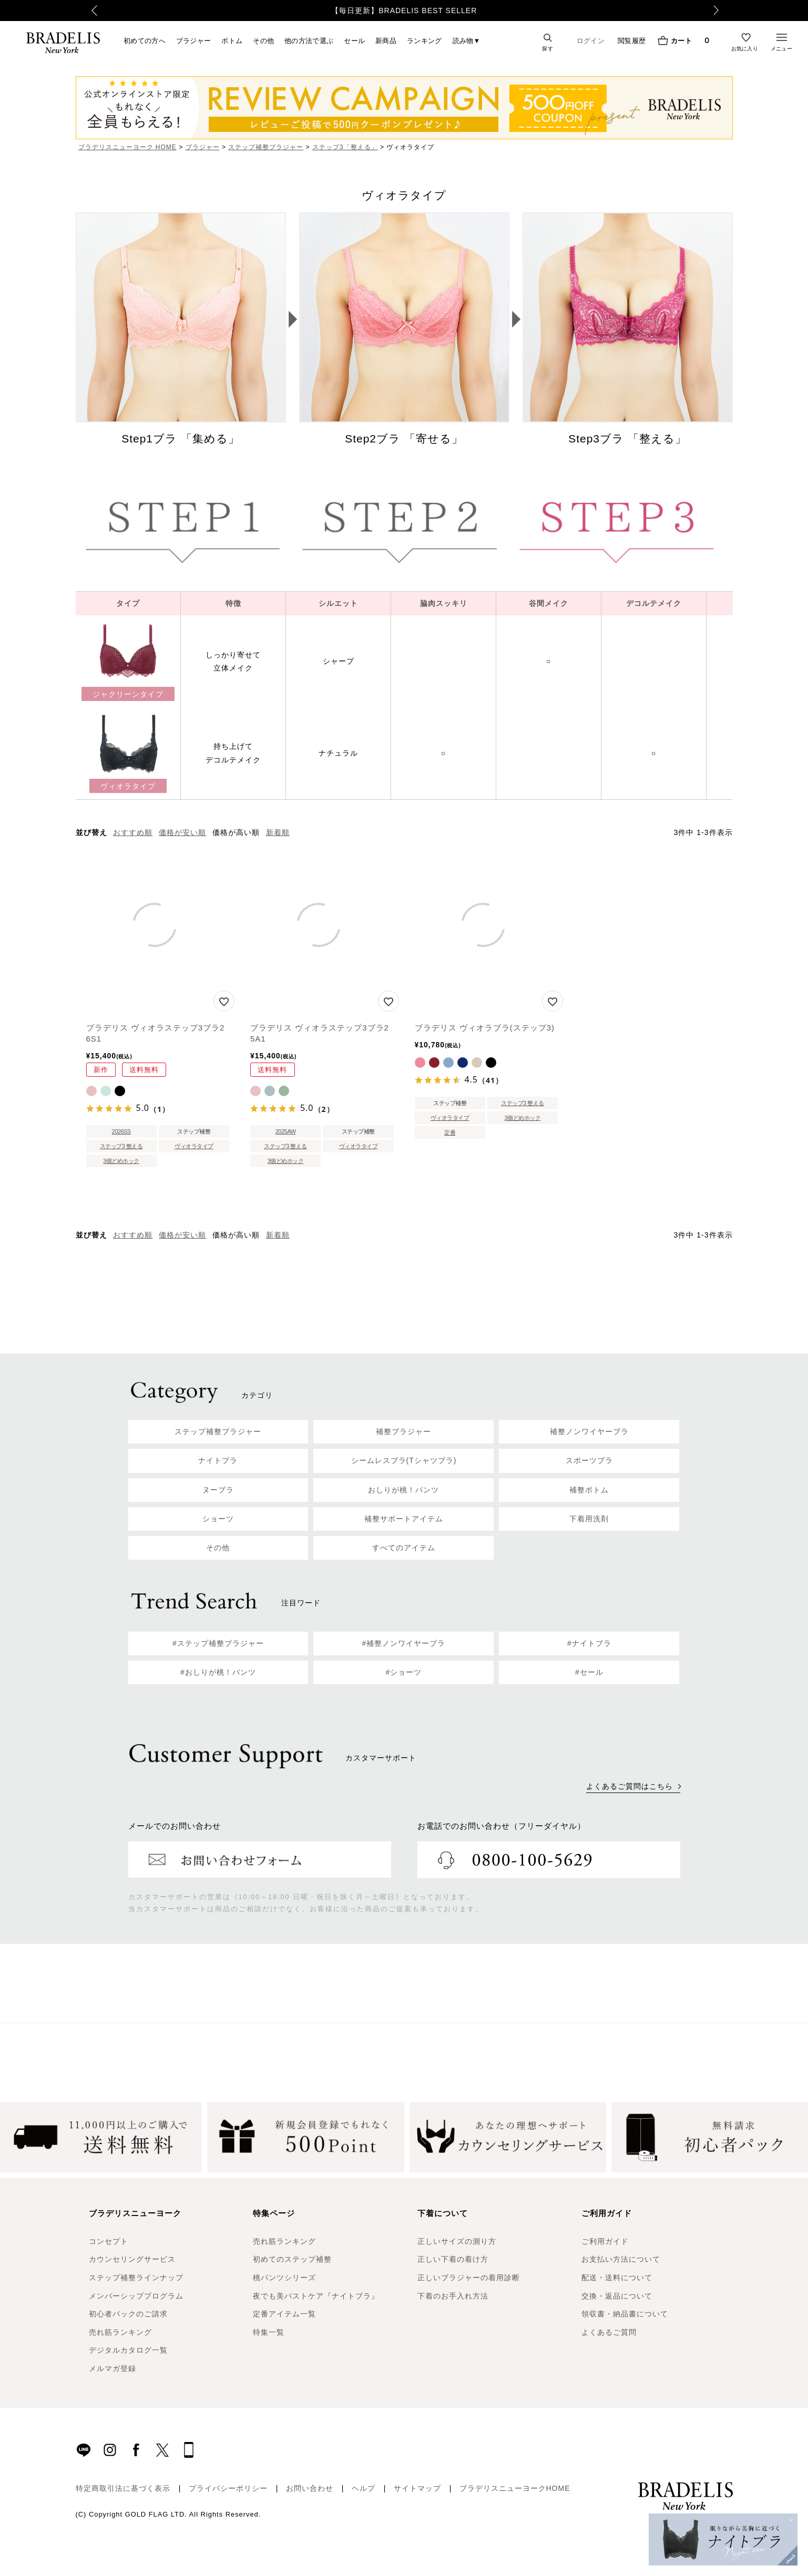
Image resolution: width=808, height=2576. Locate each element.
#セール (589, 1672)
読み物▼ (466, 40)
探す (547, 48)
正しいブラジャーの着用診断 (468, 2277)
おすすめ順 (132, 832)
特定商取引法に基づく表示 (123, 2488)
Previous (78, 10)
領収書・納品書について (624, 2314)
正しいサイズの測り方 (456, 2241)
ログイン (591, 40)
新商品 (385, 40)
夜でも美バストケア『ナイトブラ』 (316, 2296)
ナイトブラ (218, 1460)
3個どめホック (121, 1161)
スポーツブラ (589, 1460)
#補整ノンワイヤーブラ (404, 1643)
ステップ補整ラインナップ (136, 2277)
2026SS (121, 1131)
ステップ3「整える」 (345, 147)
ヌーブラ (218, 1490)
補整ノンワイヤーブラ (589, 1431)
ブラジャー (193, 40)
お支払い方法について (620, 2259)
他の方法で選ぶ (308, 40)
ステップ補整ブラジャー (265, 147)
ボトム (231, 40)
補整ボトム (589, 1490)
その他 (263, 40)
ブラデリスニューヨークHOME (514, 2488)
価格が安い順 (182, 832)
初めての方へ (145, 40)
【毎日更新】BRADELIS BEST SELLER (404, 10)
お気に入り (745, 48)
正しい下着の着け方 (452, 2259)
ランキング (424, 40)
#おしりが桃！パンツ (218, 1672)
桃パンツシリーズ (284, 2277)
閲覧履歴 (632, 40)
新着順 (278, 832)
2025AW (285, 1131)
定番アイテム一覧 (284, 2314)
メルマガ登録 (112, 2368)
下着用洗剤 (589, 1518)
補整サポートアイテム (403, 1518)
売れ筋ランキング (120, 2332)
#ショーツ (404, 1672)
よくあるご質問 (609, 2332)
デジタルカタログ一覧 (128, 2350)
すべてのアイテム (403, 1547)
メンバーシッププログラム (136, 2296)
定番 (449, 1132)
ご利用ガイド (605, 2241)
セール (354, 40)
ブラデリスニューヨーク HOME (127, 147)
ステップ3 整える (121, 1146)
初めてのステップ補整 (292, 2259)
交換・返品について (616, 2296)
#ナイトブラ (589, 1643)
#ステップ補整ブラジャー (218, 1643)
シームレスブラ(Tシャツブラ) (404, 1460)
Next (727, 10)
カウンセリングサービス (132, 2259)
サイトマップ (417, 2488)
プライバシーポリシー (228, 2488)
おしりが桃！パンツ (403, 1490)
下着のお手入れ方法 (452, 2296)
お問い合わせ (309, 2488)
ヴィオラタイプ (194, 1146)
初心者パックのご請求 (128, 2314)
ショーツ (218, 1518)
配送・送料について (616, 2277)
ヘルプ (363, 2488)
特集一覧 (268, 2332)
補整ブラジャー (403, 1431)
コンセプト (108, 2241)
